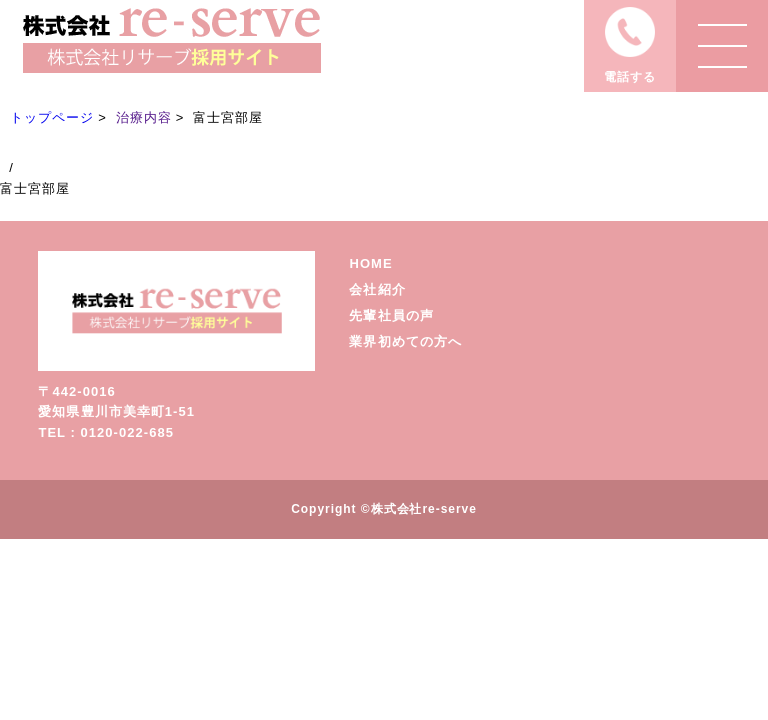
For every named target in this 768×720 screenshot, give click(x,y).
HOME (370, 263)
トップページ (52, 117)
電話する (630, 77)
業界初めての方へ (405, 341)
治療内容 (144, 117)
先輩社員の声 (391, 315)
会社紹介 (377, 289)
